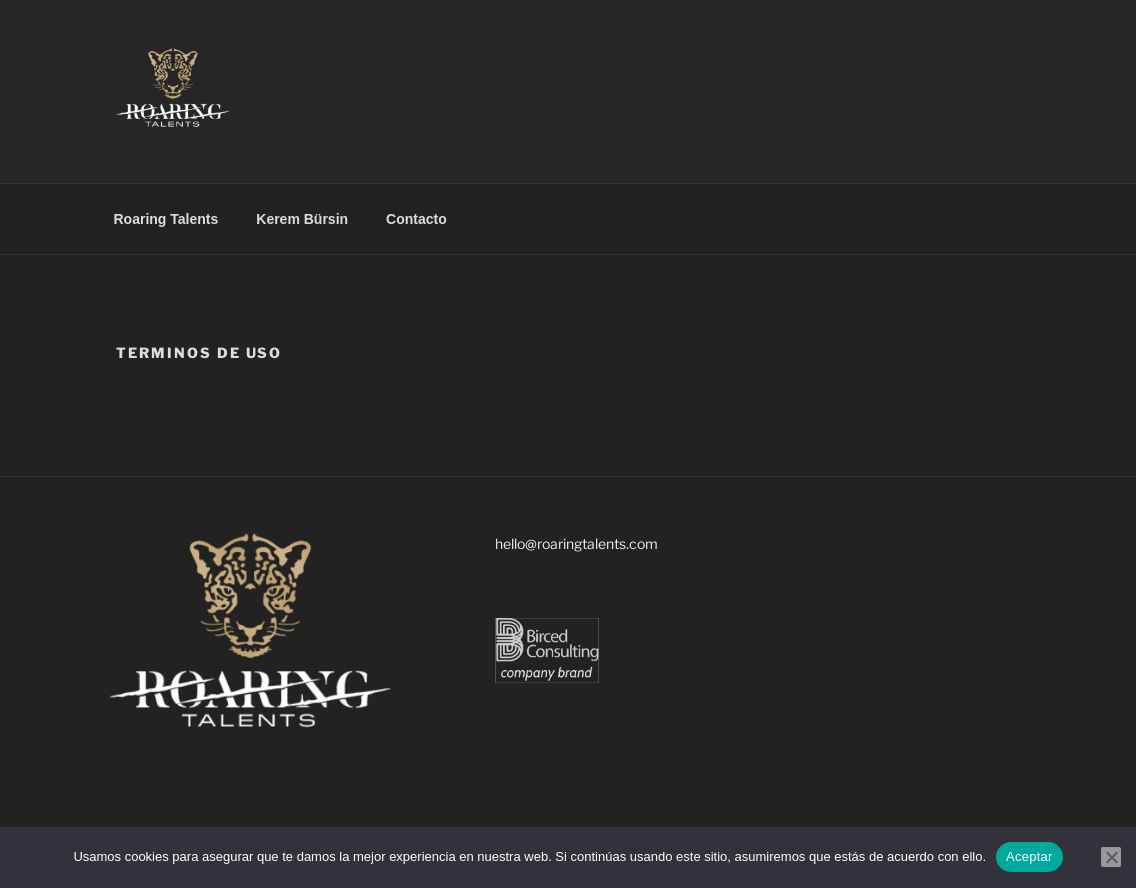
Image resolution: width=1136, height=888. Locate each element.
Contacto (416, 219)
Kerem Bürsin (302, 219)
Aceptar (1029, 856)
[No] (1111, 857)
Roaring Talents (166, 219)
